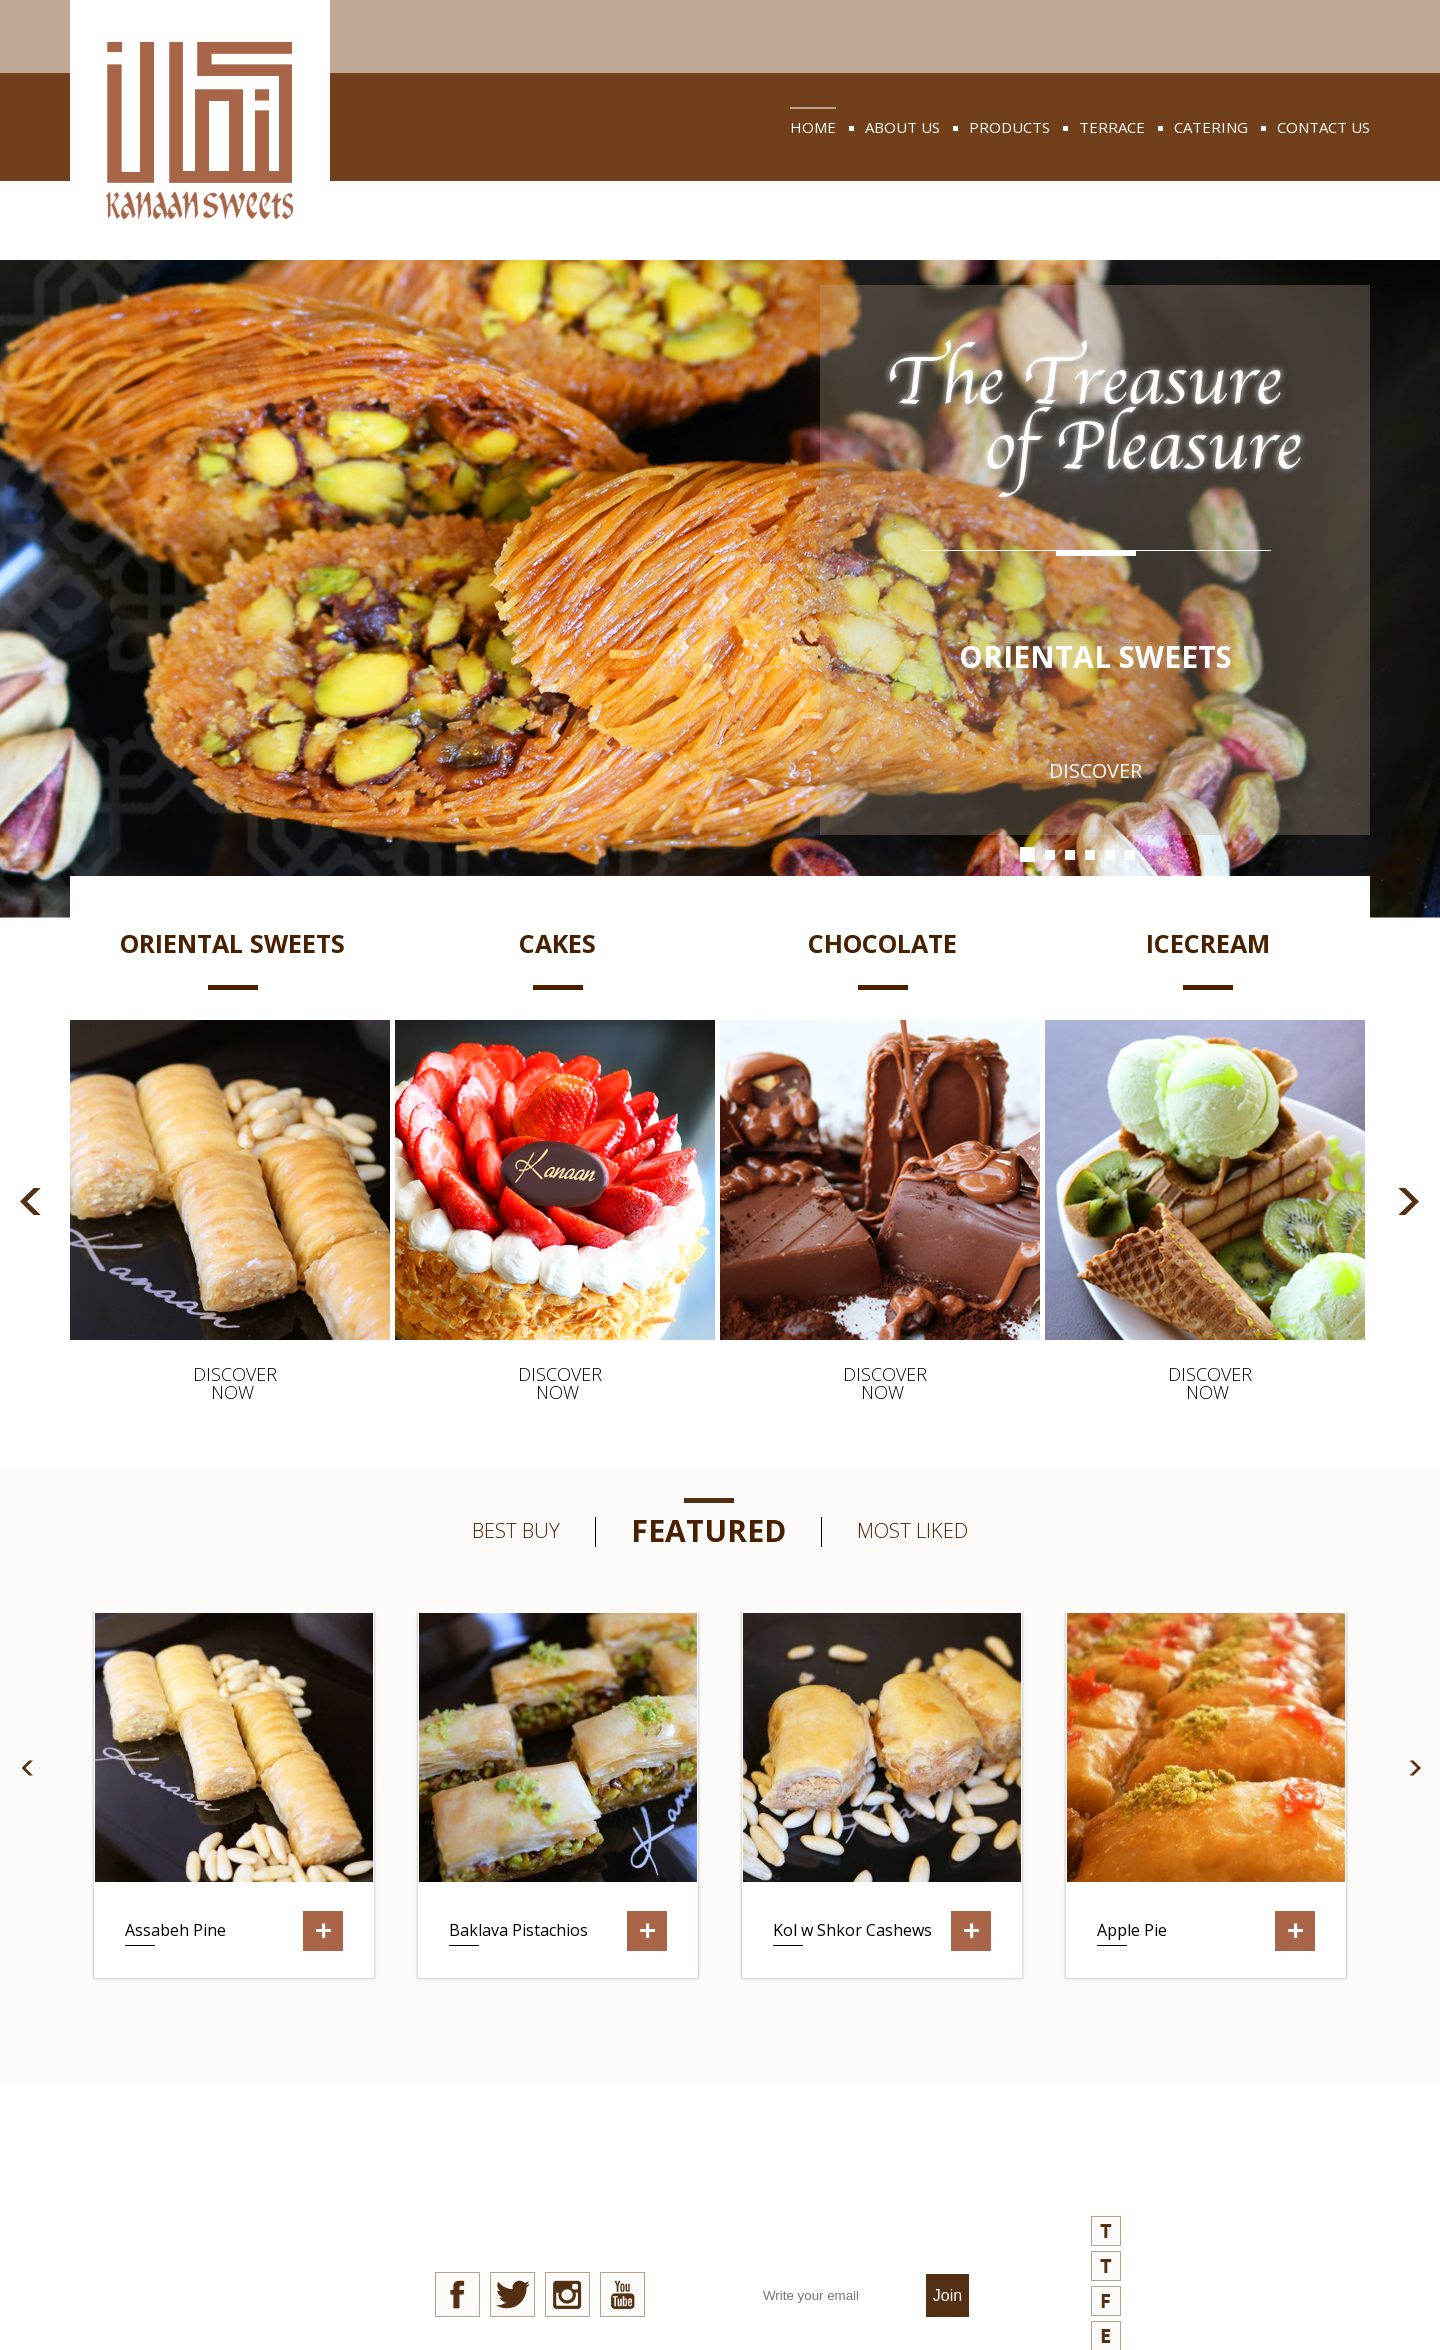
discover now (233, 1383)
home (813, 127)
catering (1211, 127)
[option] (232, 1164)
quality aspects (233, 2239)
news (186, 2202)
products (1009, 127)
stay (539, 2219)
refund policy (223, 2313)
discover (1095, 770)
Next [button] (1409, 1201)
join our (864, 2219)
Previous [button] (30, 1201)
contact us (1323, 127)
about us (902, 127)
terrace (1112, 127)
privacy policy (222, 2276)
